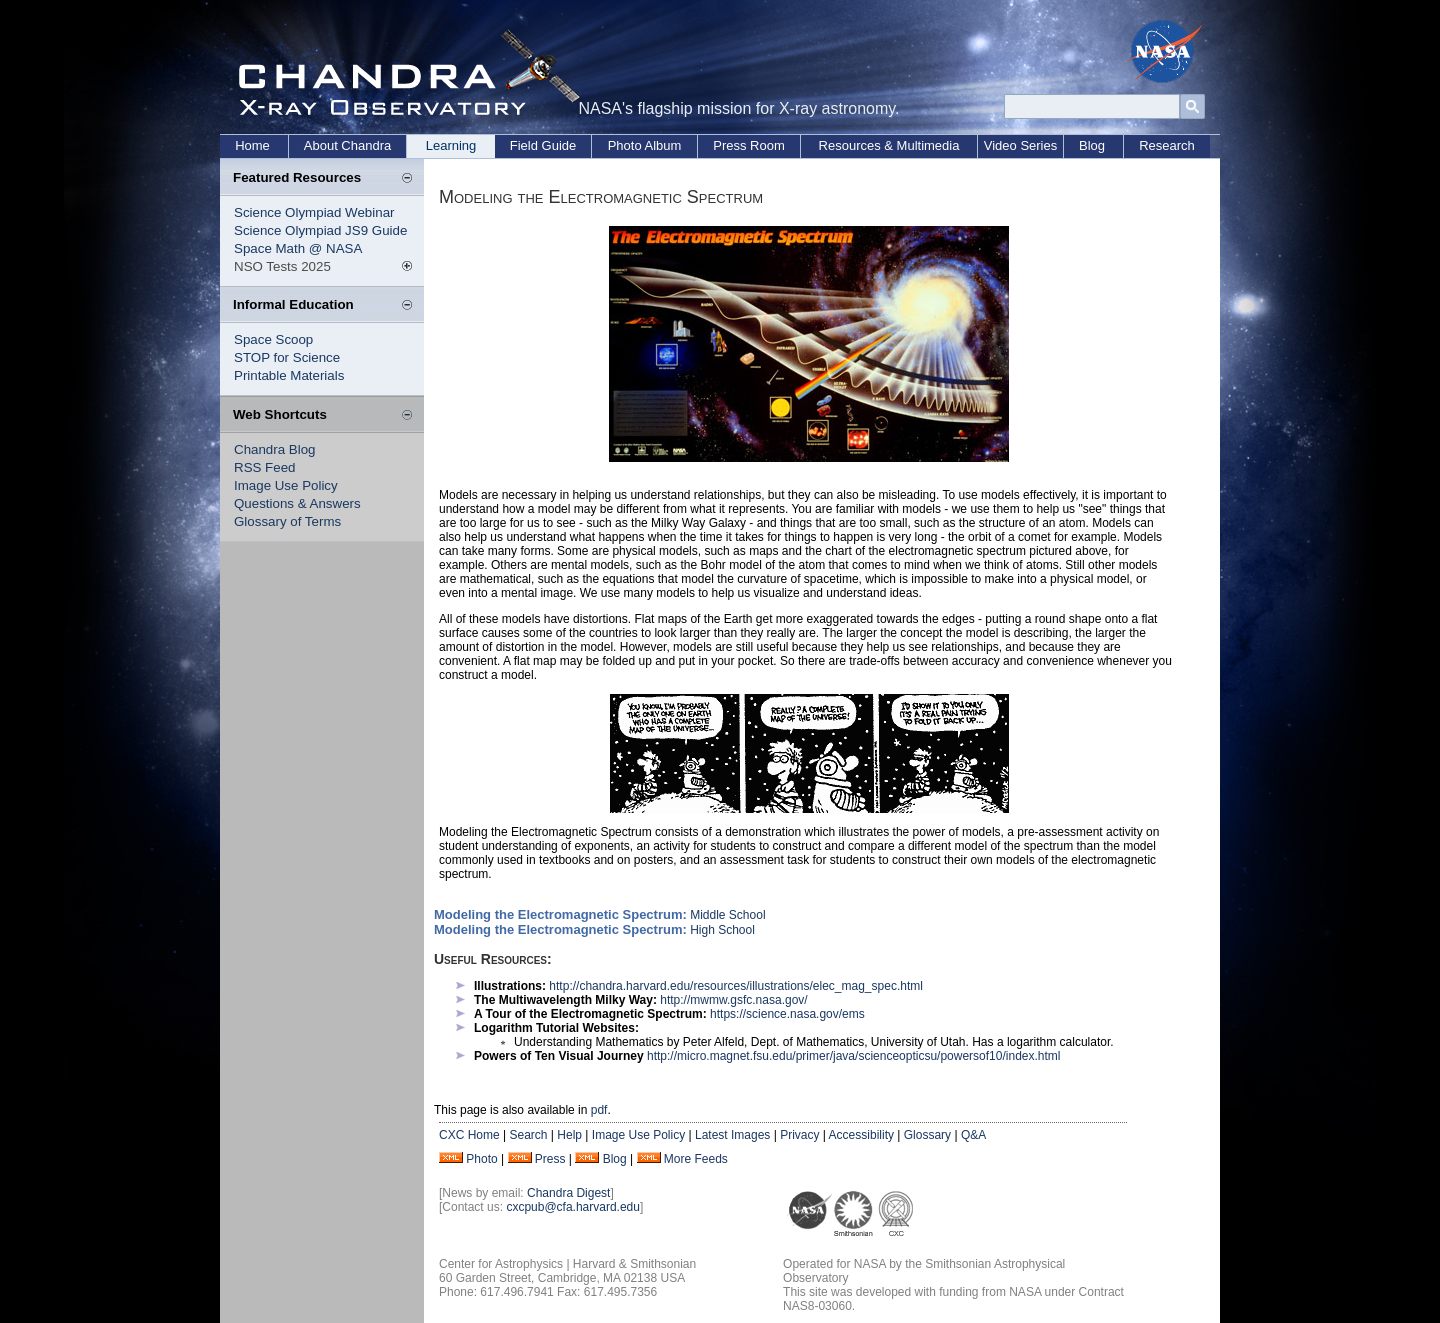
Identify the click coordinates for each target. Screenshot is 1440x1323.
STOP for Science (287, 357)
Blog (1092, 145)
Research (1167, 145)
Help (569, 1135)
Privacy (799, 1135)
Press (550, 1159)
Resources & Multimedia (889, 145)
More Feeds (696, 1159)
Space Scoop (273, 339)
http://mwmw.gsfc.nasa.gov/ (733, 1000)
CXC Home (469, 1135)
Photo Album (645, 145)
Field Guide (543, 145)
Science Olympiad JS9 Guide (320, 230)
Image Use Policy (286, 485)
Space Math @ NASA (298, 248)
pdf (599, 1110)
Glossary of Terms (287, 521)
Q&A (973, 1135)
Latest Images (732, 1135)
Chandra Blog (275, 449)
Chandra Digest (568, 1193)
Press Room (749, 145)
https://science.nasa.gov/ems (787, 1014)
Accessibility (861, 1135)
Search (528, 1135)
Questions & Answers (297, 503)
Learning (451, 145)
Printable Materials (289, 375)
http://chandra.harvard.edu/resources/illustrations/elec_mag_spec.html (736, 986)
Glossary (927, 1135)
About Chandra (347, 145)
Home (252, 145)
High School (722, 930)
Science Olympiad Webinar (314, 212)
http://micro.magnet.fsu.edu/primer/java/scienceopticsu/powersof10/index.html (854, 1056)
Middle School (727, 915)
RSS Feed (265, 467)
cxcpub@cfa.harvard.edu (573, 1207)
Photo (481, 1159)
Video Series (1020, 145)
